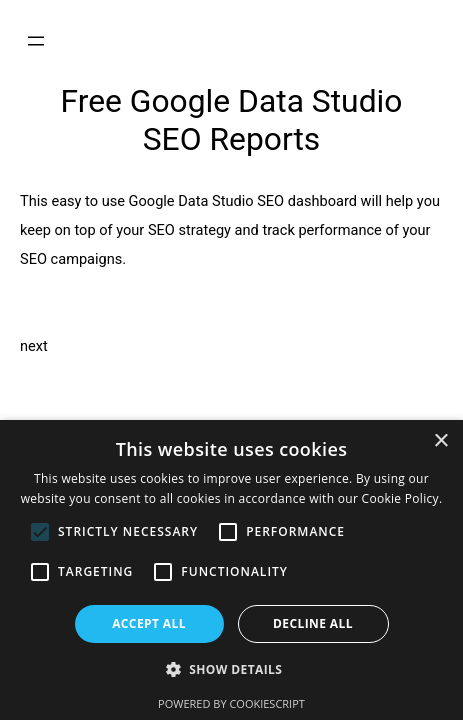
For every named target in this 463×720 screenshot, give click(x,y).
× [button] (440, 441)
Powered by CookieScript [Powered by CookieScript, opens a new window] (231, 703)
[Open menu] (36, 41)
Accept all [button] (149, 623)
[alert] (231, 570)
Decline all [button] (313, 623)
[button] (232, 670)
